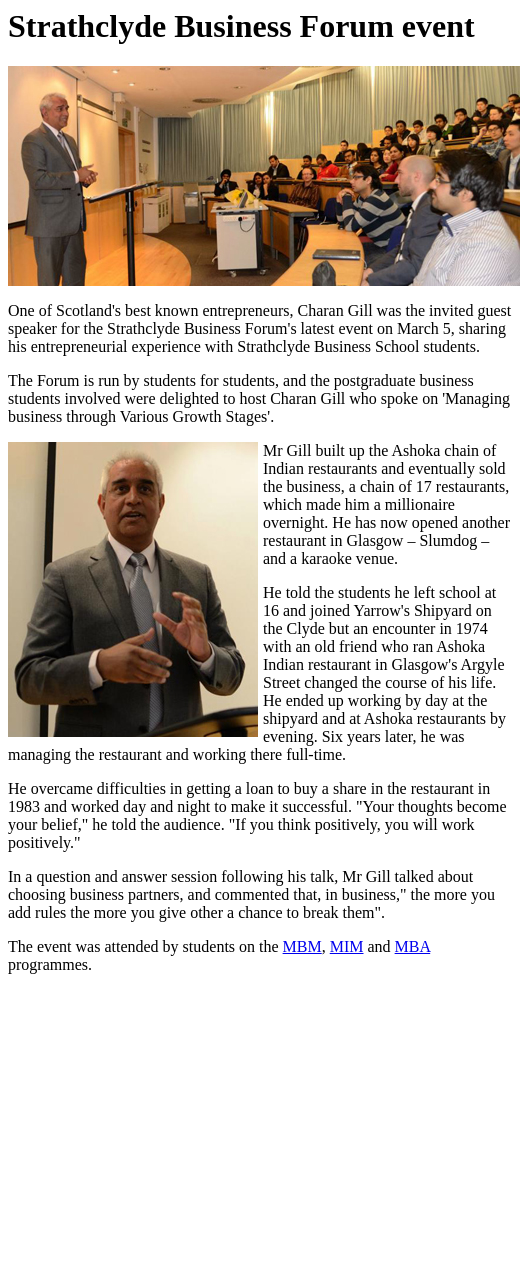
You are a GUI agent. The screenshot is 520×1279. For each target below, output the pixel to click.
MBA (413, 946)
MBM (302, 946)
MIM (347, 946)
